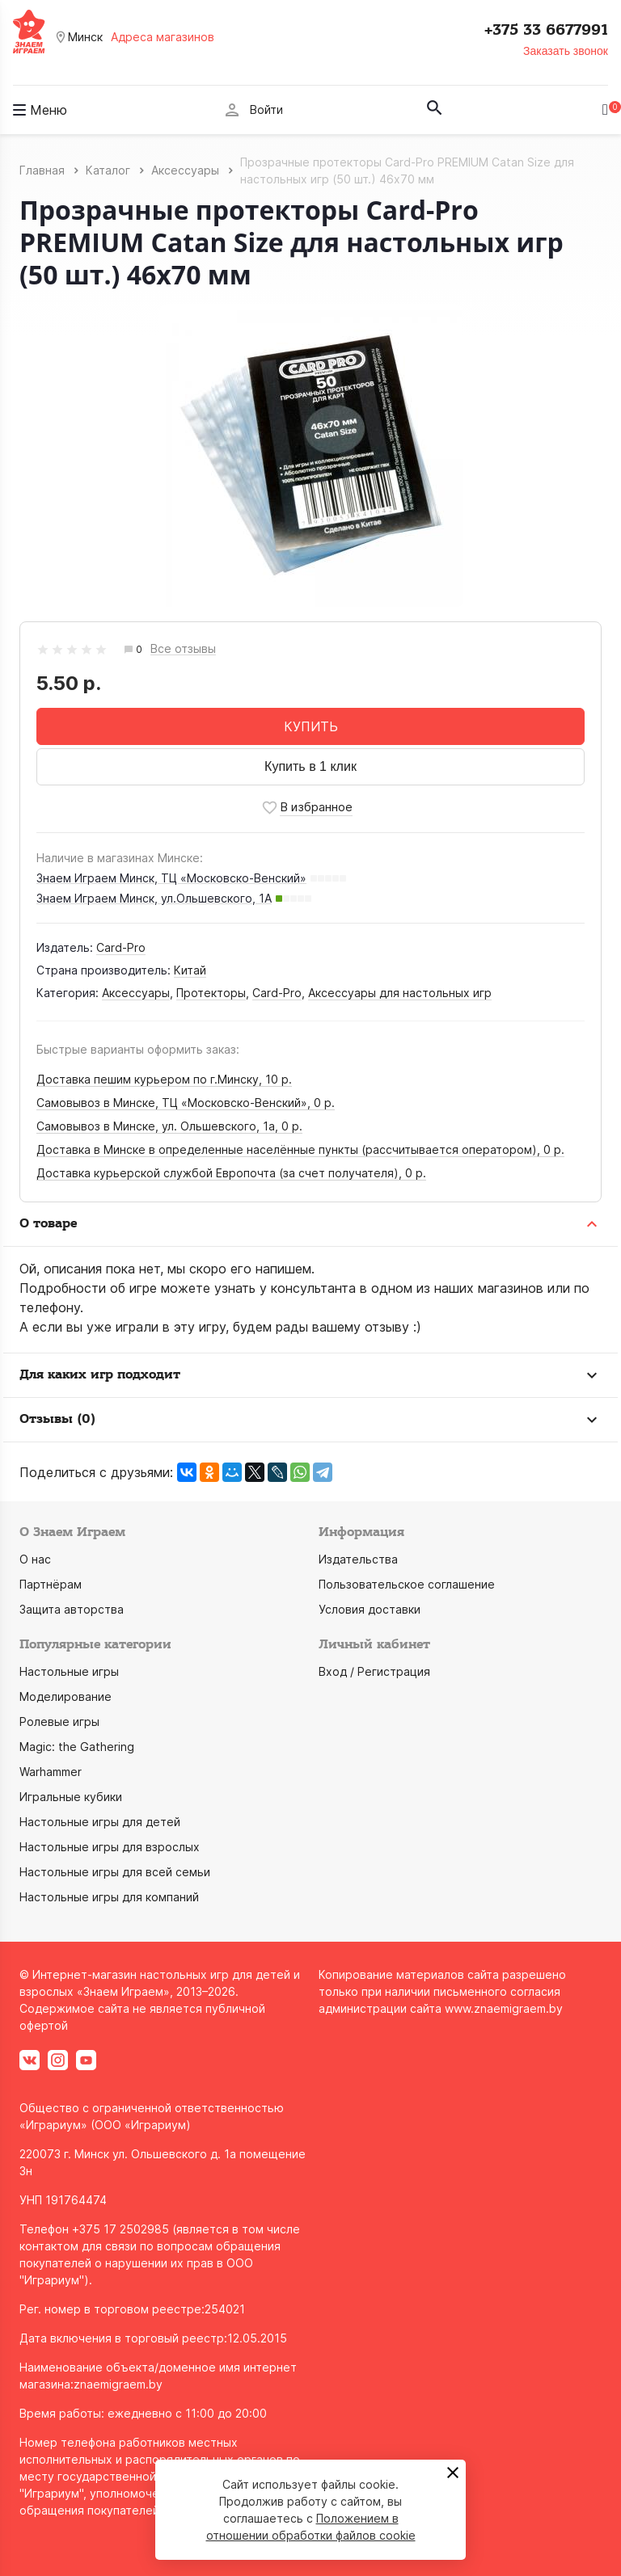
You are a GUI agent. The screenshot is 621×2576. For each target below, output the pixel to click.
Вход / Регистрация (374, 1671)
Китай (190, 970)
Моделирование (65, 1696)
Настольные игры (69, 1671)
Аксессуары (136, 993)
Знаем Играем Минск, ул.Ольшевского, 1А (154, 898)
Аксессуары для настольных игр (400, 993)
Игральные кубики (70, 1797)
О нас (35, 1559)
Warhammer (50, 1771)
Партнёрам (50, 1584)
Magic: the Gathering (76, 1746)
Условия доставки (369, 1609)
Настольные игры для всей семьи (114, 1872)
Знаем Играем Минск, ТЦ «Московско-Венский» (171, 878)
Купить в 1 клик (310, 766)
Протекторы (211, 993)
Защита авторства (71, 1609)
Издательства (358, 1559)
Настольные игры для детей (99, 1822)
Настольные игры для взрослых (109, 1847)
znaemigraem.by (118, 2384)
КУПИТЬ (311, 726)
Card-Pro (121, 947)
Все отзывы (183, 649)
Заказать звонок (565, 50)
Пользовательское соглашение (407, 1584)
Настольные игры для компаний (109, 1897)
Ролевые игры (59, 1721)
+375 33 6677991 (546, 29)
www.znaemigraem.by (504, 2008)
